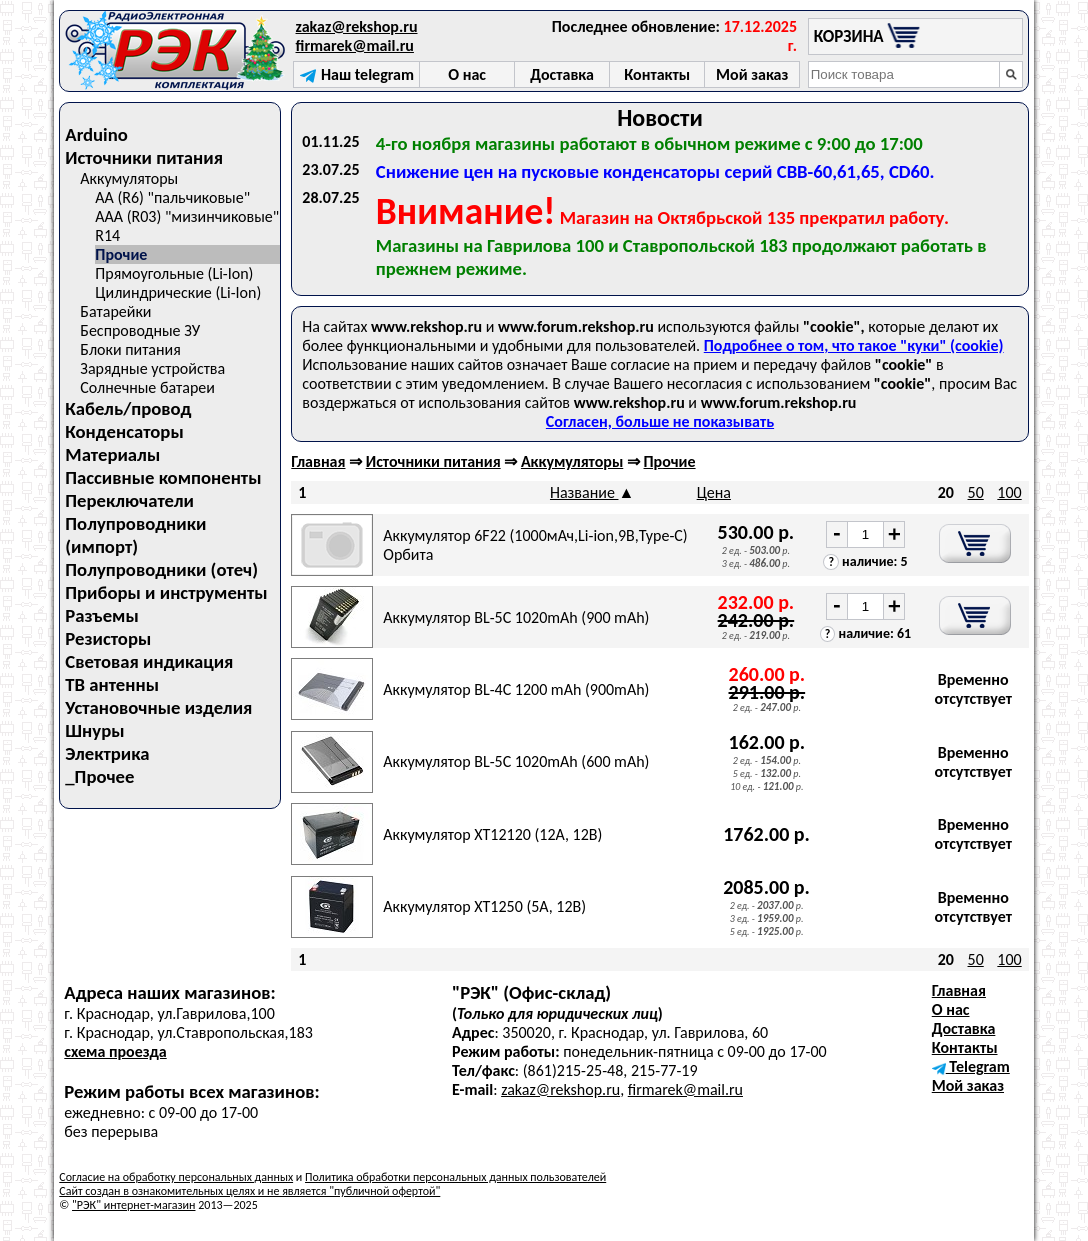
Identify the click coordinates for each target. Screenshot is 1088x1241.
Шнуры (94, 730)
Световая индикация (149, 661)
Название (584, 492)
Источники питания (144, 157)
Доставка (964, 1028)
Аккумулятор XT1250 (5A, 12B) (484, 906)
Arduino (96, 134)
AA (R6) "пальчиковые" (172, 197)
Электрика (107, 753)
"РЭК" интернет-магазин (133, 1205)
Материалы (112, 454)
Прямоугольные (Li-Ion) (174, 273)
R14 (107, 235)
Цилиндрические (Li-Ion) (178, 292)
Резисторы (108, 638)
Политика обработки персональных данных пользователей (455, 1177)
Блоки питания (130, 349)
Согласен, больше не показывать (660, 421)
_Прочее (99, 776)
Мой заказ (968, 1085)
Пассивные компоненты (163, 477)
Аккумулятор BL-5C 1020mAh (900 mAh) (516, 617)
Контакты (965, 1047)
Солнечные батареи (147, 387)
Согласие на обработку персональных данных (176, 1177)
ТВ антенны (112, 684)
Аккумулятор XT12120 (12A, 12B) (492, 834)
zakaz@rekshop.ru (357, 26)
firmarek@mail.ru (355, 45)
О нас (951, 1009)
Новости (660, 117)
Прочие (121, 254)
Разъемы (101, 615)
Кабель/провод (128, 408)
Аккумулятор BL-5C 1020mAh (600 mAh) (516, 761)
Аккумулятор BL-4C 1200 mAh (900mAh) (516, 689)
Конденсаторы (124, 431)
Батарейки (115, 311)
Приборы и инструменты (166, 592)
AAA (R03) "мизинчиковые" (187, 216)
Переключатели (129, 500)
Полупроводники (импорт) (135, 535)
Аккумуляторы (129, 178)
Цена (714, 492)
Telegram (971, 1066)
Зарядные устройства (152, 368)
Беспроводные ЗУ (140, 330)
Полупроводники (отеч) (161, 569)
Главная (318, 461)
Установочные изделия (158, 707)
